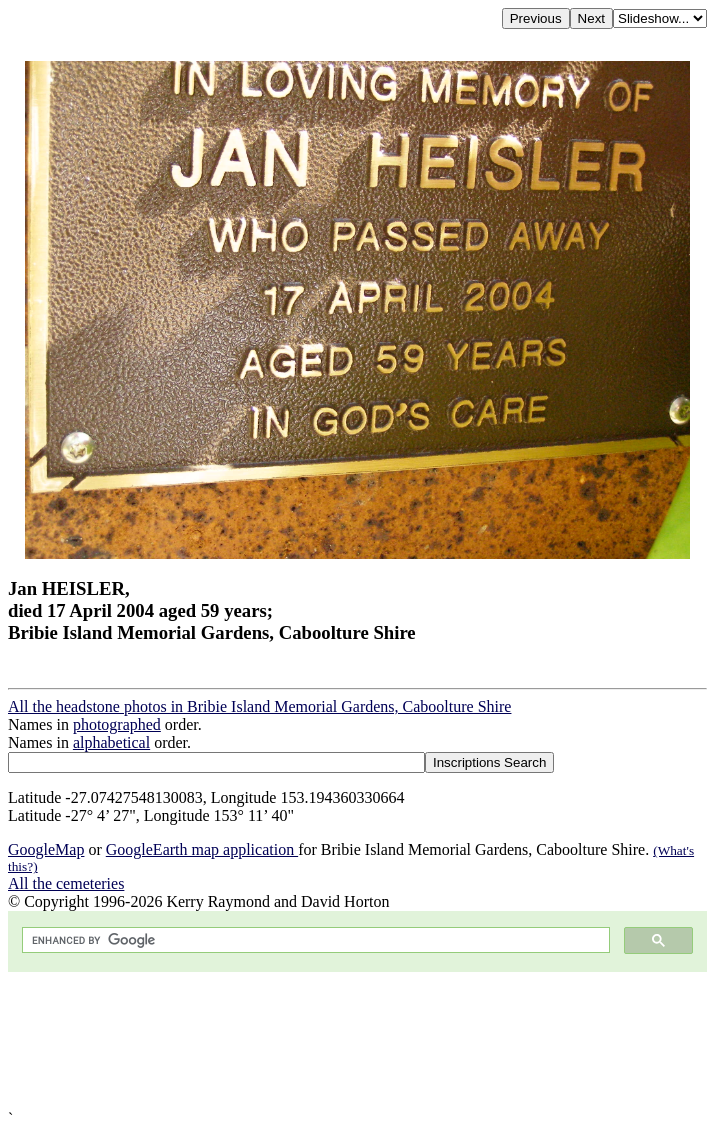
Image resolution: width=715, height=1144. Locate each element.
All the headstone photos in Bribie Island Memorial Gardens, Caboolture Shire (259, 706)
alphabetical (111, 742)
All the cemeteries (66, 883)
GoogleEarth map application (202, 849)
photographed (117, 724)
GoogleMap (46, 849)
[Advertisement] (357, 1041)
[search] (314, 940)
